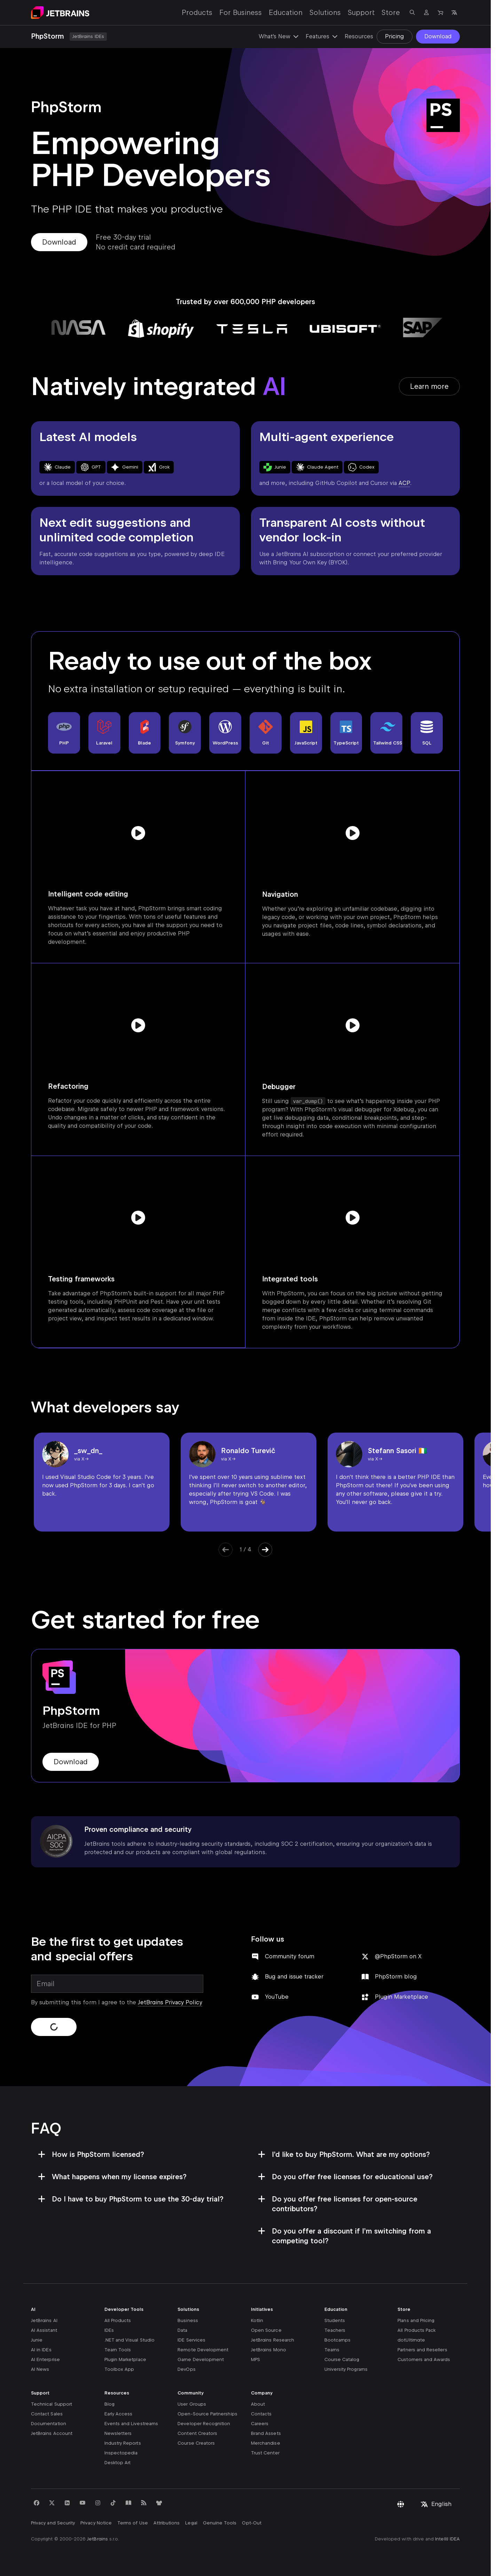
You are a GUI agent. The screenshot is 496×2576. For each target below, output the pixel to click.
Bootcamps (337, 2340)
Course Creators (196, 2443)
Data (182, 2330)
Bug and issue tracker (294, 1976)
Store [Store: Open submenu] (390, 12)
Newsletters (118, 2433)
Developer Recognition (204, 2423)
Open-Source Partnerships (207, 2413)
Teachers (334, 2330)
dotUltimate (411, 2340)
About (258, 2404)
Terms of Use (132, 2522)
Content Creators (197, 2433)
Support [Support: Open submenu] (361, 12)
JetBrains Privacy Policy (170, 2002)
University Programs (346, 2369)
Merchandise (265, 2443)
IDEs (109, 2330)
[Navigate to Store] (440, 12)
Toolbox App (119, 2369)
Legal (191, 2522)
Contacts (261, 2413)
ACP (404, 483)
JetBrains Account (51, 2433)
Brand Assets (266, 2433)
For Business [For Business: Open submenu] (240, 12)
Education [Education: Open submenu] (285, 12)
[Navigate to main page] (60, 12)
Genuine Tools (220, 2522)
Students (334, 2320)
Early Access (118, 2413)
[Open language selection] (454, 12)
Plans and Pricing (415, 2320)
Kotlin (257, 2320)
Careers (259, 2423)
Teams (331, 2349)
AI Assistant (44, 2330)
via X (79, 1458)
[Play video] (138, 833)
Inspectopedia (121, 2452)
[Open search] (412, 12)
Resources (359, 36)
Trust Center (265, 2452)
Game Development (201, 2359)
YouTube (277, 1996)
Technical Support (51, 2404)
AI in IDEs (41, 2349)
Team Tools (117, 2349)
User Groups (192, 2404)
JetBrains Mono (268, 2349)
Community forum (289, 1956)
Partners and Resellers (422, 2349)
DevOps (186, 2369)
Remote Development (203, 2349)
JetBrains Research (272, 2340)
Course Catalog (342, 2359)
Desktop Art (117, 2462)
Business (188, 2320)
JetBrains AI (44, 2320)
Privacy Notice (96, 2522)
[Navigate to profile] (426, 12)
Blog (109, 2404)
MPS (255, 2359)
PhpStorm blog (396, 1976)
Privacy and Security (53, 2522)
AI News (40, 2369)
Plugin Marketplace (401, 1996)
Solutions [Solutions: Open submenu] (325, 12)
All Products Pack (416, 2330)
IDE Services (191, 2340)
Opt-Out (251, 2522)
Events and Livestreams (131, 2423)
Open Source (266, 2330)
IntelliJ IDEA (447, 2539)
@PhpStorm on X (398, 1956)
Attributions (166, 2522)
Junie (36, 2340)
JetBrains (97, 2539)
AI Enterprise (45, 2359)
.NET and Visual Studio (129, 2340)
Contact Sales (47, 2413)
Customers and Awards (423, 2359)
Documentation (48, 2423)
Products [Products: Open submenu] (197, 12)
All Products (117, 2320)
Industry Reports (122, 2443)
